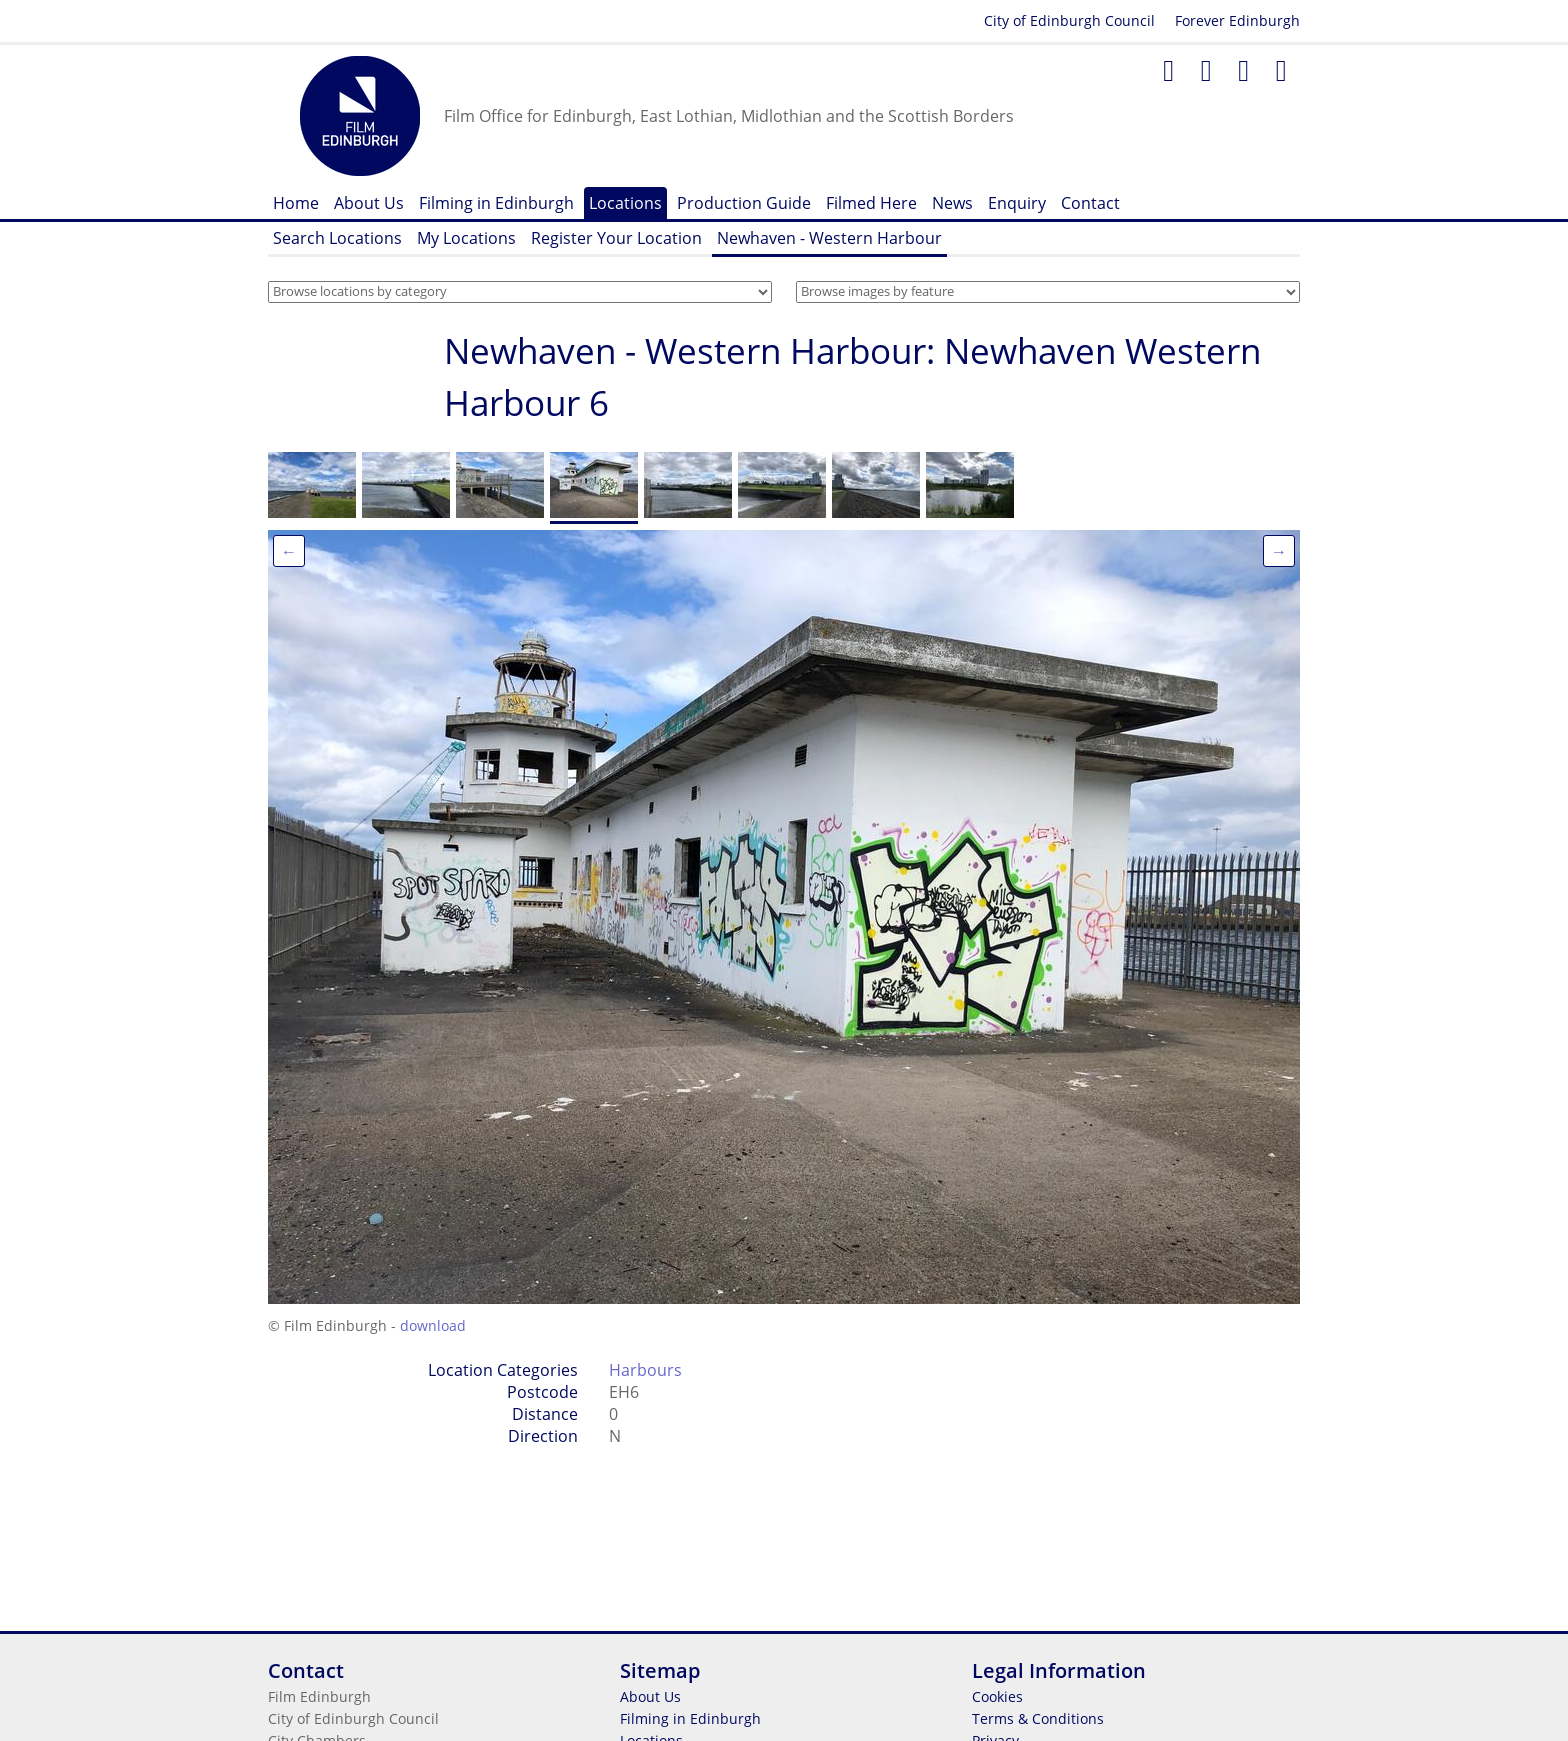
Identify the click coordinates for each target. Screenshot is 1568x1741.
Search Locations (337, 238)
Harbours (645, 1370)
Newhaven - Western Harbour (829, 238)
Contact (1090, 203)
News (952, 203)
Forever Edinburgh (1237, 20)
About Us (369, 203)
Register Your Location (616, 238)
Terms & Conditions (1038, 1718)
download (433, 1325)
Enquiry (1017, 203)
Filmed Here (871, 203)
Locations (625, 203)
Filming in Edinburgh (496, 203)
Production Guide (744, 203)
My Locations (466, 238)
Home (296, 203)
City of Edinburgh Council (1069, 20)
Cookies (997, 1696)
